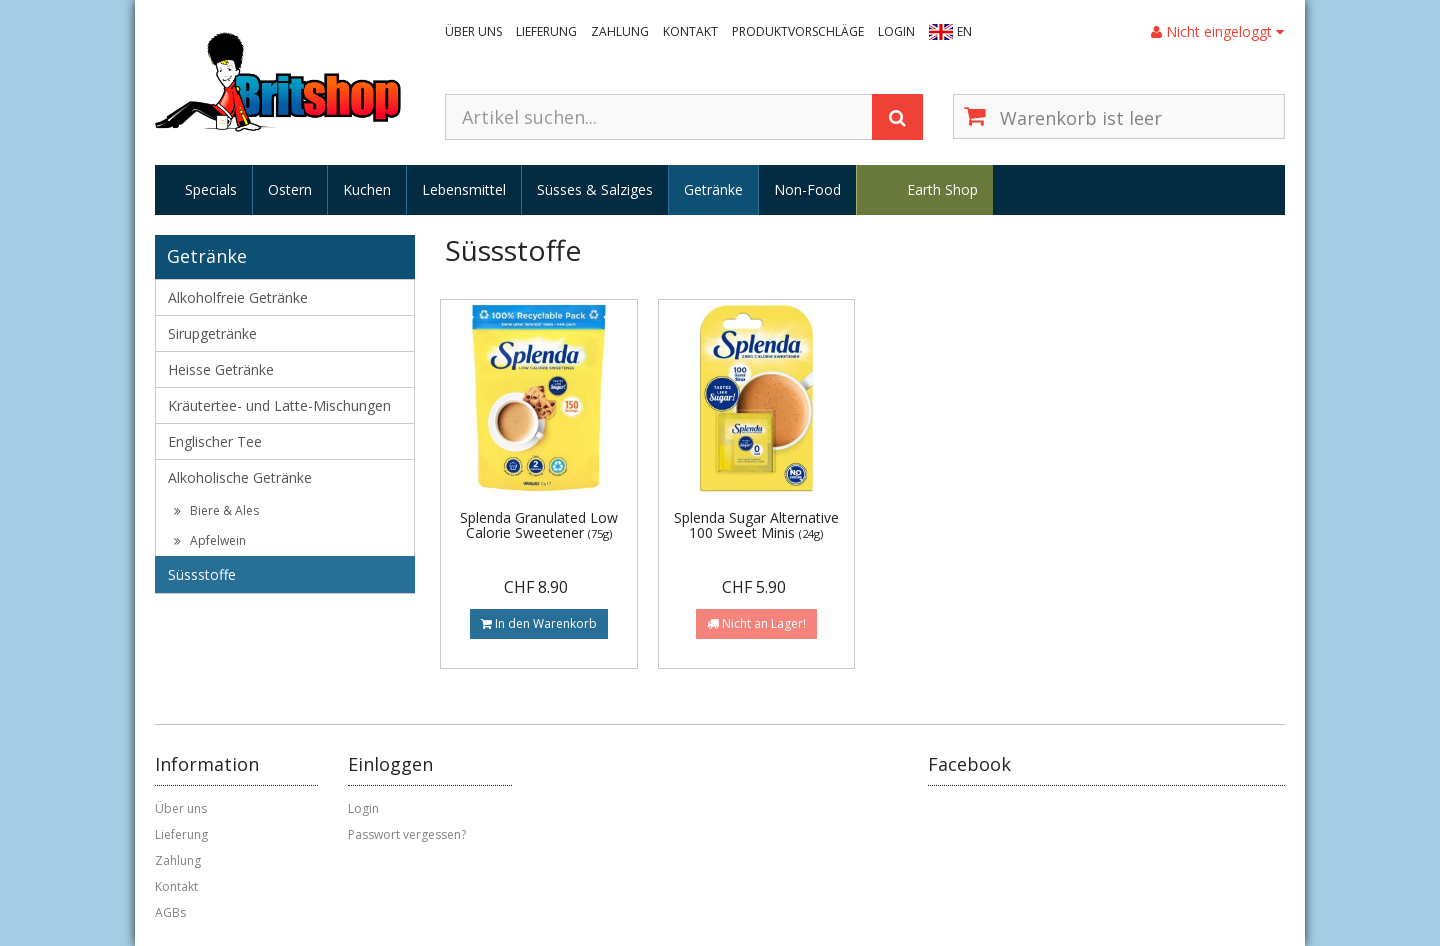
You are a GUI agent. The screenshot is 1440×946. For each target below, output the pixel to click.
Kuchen (367, 189)
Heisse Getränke (221, 369)
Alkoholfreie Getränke (238, 297)
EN (964, 31)
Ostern (290, 189)
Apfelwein (210, 540)
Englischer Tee (215, 441)
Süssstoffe (202, 574)
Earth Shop (942, 189)
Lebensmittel (464, 189)
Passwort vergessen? (407, 834)
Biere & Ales (216, 510)
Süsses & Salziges (595, 189)
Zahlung (620, 31)
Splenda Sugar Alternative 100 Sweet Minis (756, 525)
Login (896, 31)
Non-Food (807, 189)
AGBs (170, 912)
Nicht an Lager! (756, 623)
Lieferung (546, 31)
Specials (211, 189)
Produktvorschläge (798, 31)
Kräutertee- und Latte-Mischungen (279, 405)
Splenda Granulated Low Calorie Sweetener (539, 525)
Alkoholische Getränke (240, 477)
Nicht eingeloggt (1217, 31)
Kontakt (690, 31)
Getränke (713, 189)
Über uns (473, 31)
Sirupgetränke (212, 333)
